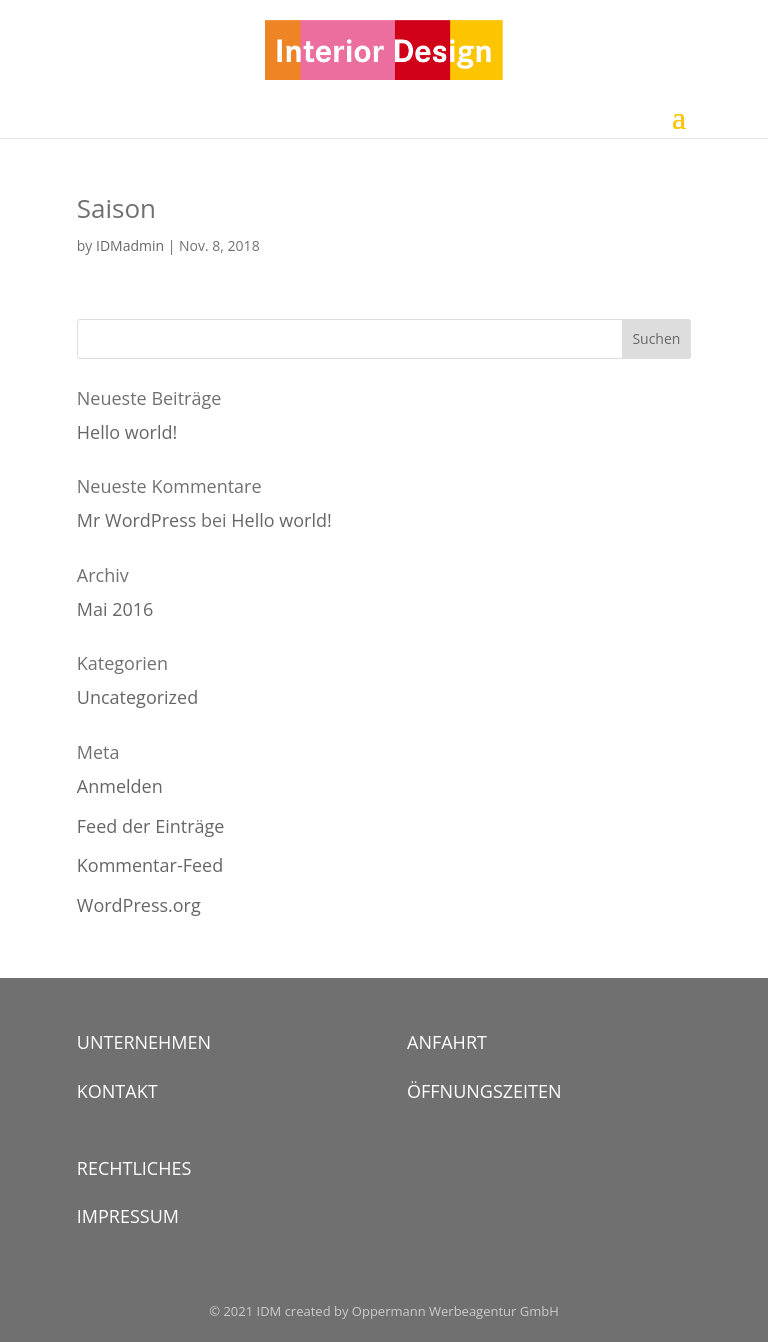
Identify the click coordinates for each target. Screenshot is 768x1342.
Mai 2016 (115, 609)
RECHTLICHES (134, 1168)
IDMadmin (130, 245)
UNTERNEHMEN (144, 1042)
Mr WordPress (137, 520)
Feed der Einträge (151, 826)
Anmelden (120, 786)
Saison (116, 208)
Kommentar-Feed (150, 865)
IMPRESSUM (128, 1216)
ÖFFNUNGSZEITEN (484, 1091)
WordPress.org (139, 905)
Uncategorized (137, 697)
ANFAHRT (447, 1042)
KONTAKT (117, 1091)
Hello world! (127, 432)
